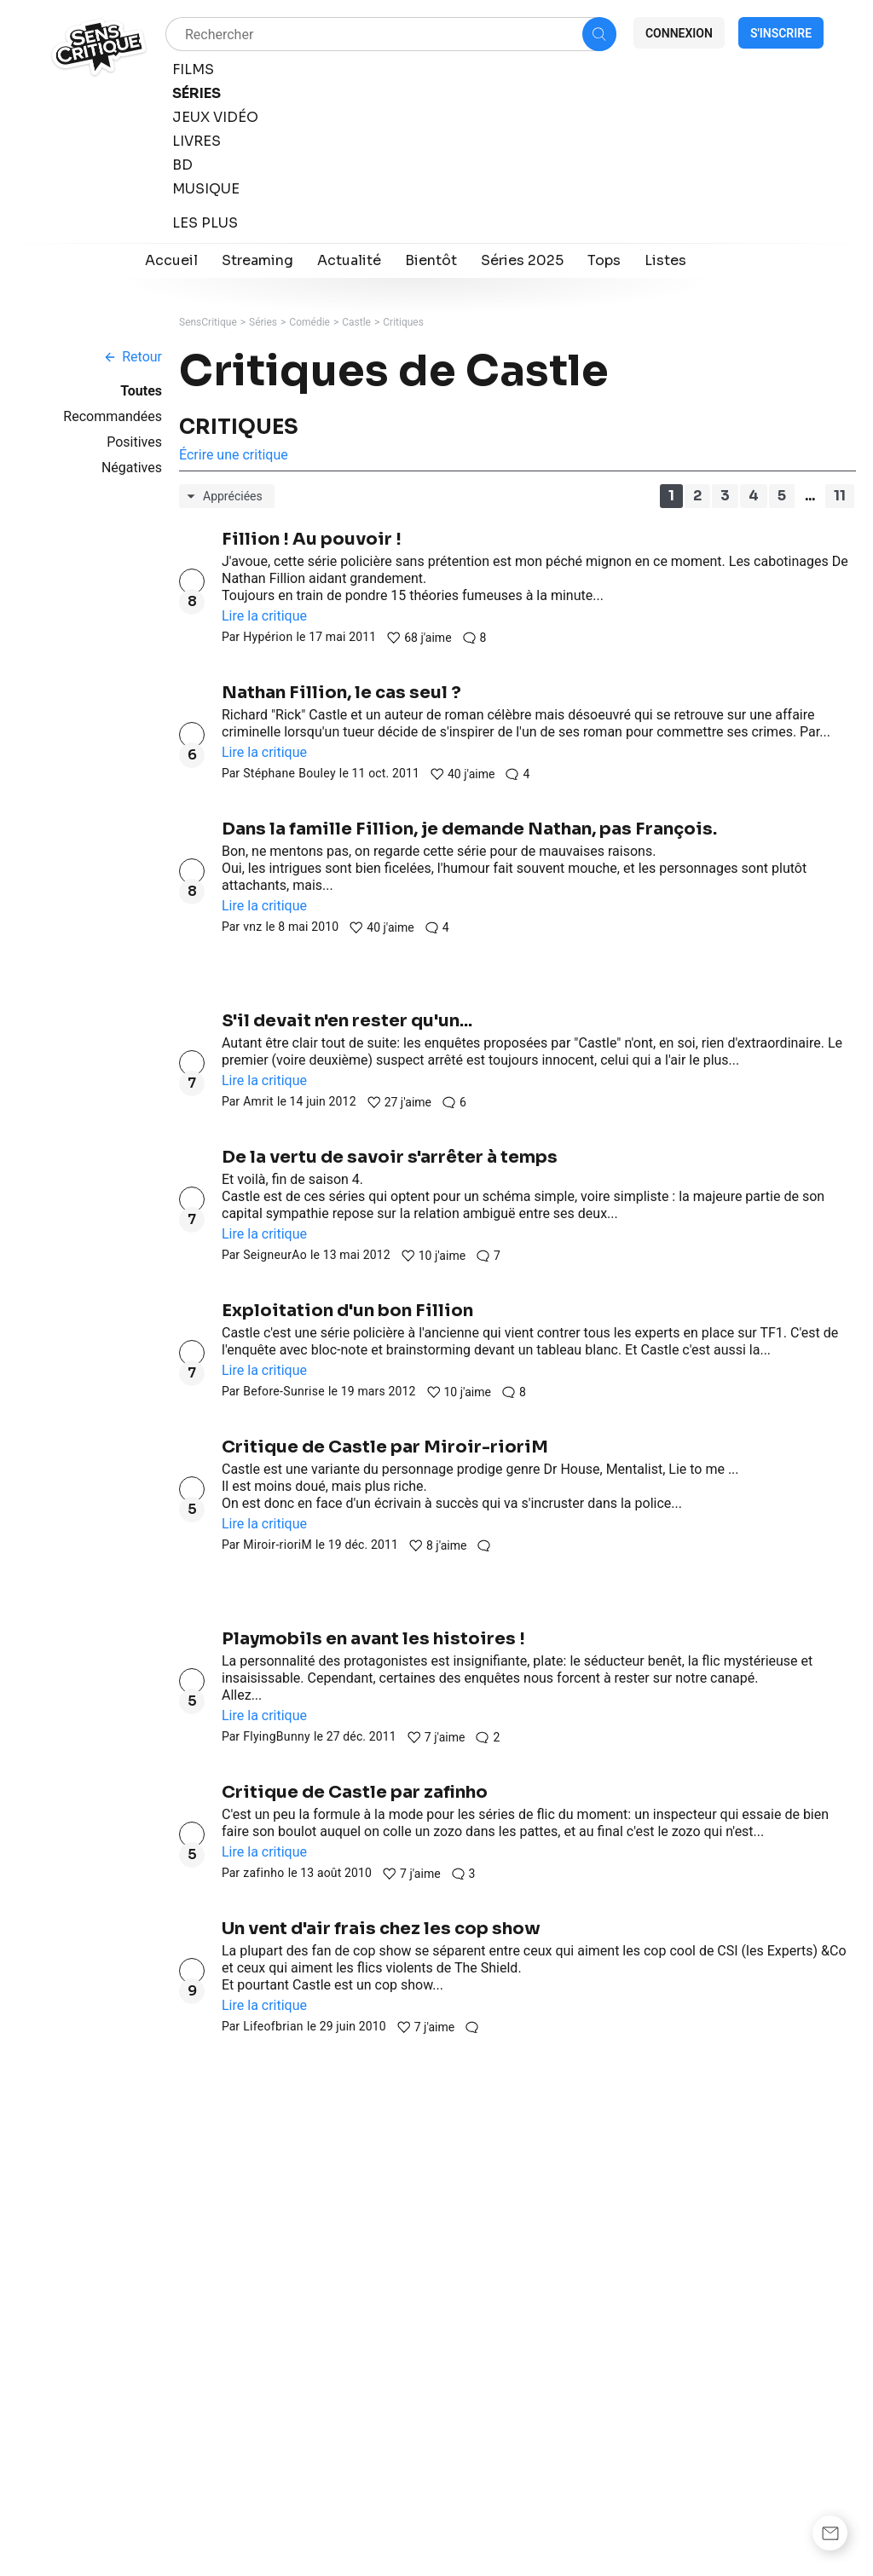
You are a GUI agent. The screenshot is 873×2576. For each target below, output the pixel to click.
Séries (263, 322)
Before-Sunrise (284, 1391)
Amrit (258, 1101)
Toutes (141, 391)
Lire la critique (264, 616)
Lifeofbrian (273, 2026)
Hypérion (267, 637)
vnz (252, 926)
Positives (134, 442)
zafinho (264, 1873)
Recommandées (112, 416)
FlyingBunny (276, 1736)
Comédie (309, 322)
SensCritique (208, 322)
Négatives (131, 467)
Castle (356, 322)
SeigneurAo (275, 1255)
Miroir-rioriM (277, 1544)
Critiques (403, 322)
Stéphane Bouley (289, 773)
